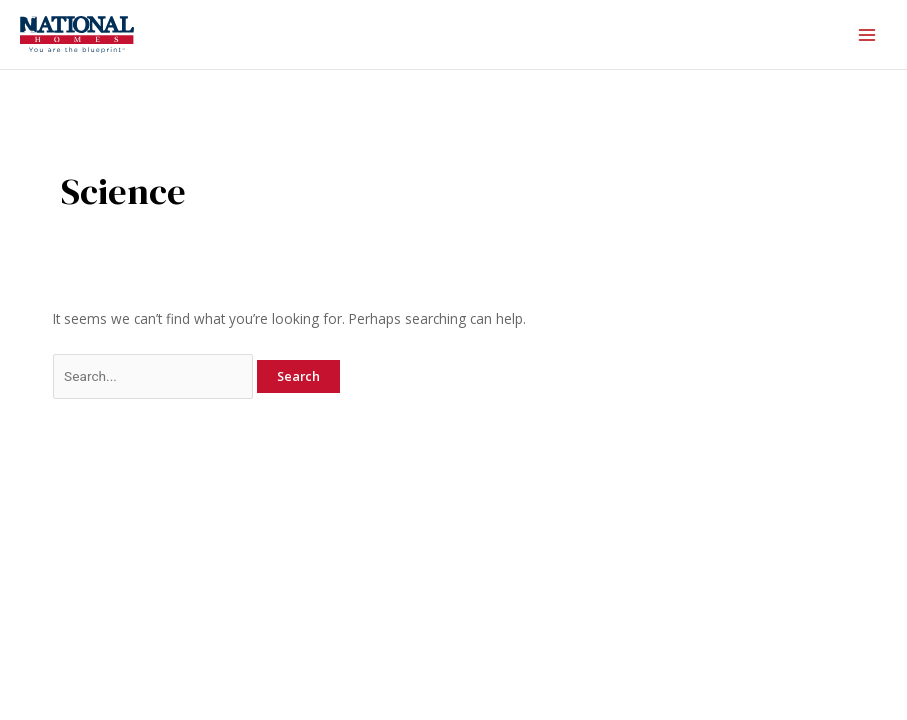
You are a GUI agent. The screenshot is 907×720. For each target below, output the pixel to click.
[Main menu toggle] (867, 34)
